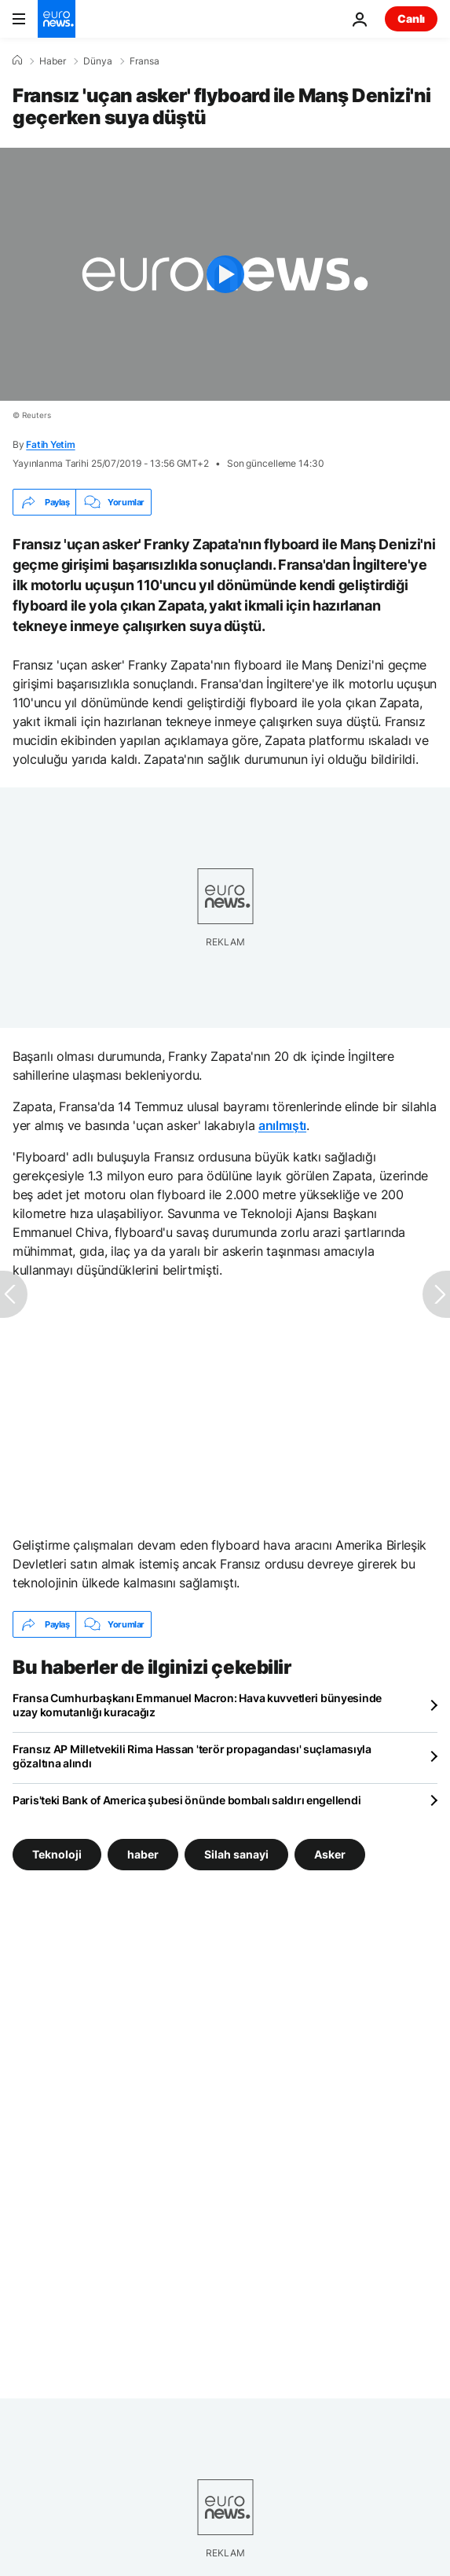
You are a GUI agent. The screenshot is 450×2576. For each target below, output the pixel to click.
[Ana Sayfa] (17, 60)
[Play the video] (225, 274)
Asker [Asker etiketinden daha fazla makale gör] (330, 1854)
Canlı (411, 18)
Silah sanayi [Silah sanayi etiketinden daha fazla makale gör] (236, 1854)
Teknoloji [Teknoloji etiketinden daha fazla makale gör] (57, 1854)
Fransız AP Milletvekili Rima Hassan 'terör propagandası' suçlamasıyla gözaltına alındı (192, 1756)
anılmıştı (282, 1125)
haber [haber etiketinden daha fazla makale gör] (143, 1854)
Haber (52, 61)
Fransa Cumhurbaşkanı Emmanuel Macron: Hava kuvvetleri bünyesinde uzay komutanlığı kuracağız (197, 1705)
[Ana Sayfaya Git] (56, 19)
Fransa (144, 61)
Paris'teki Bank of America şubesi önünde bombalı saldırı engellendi (186, 1800)
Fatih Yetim (50, 444)
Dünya (97, 61)
